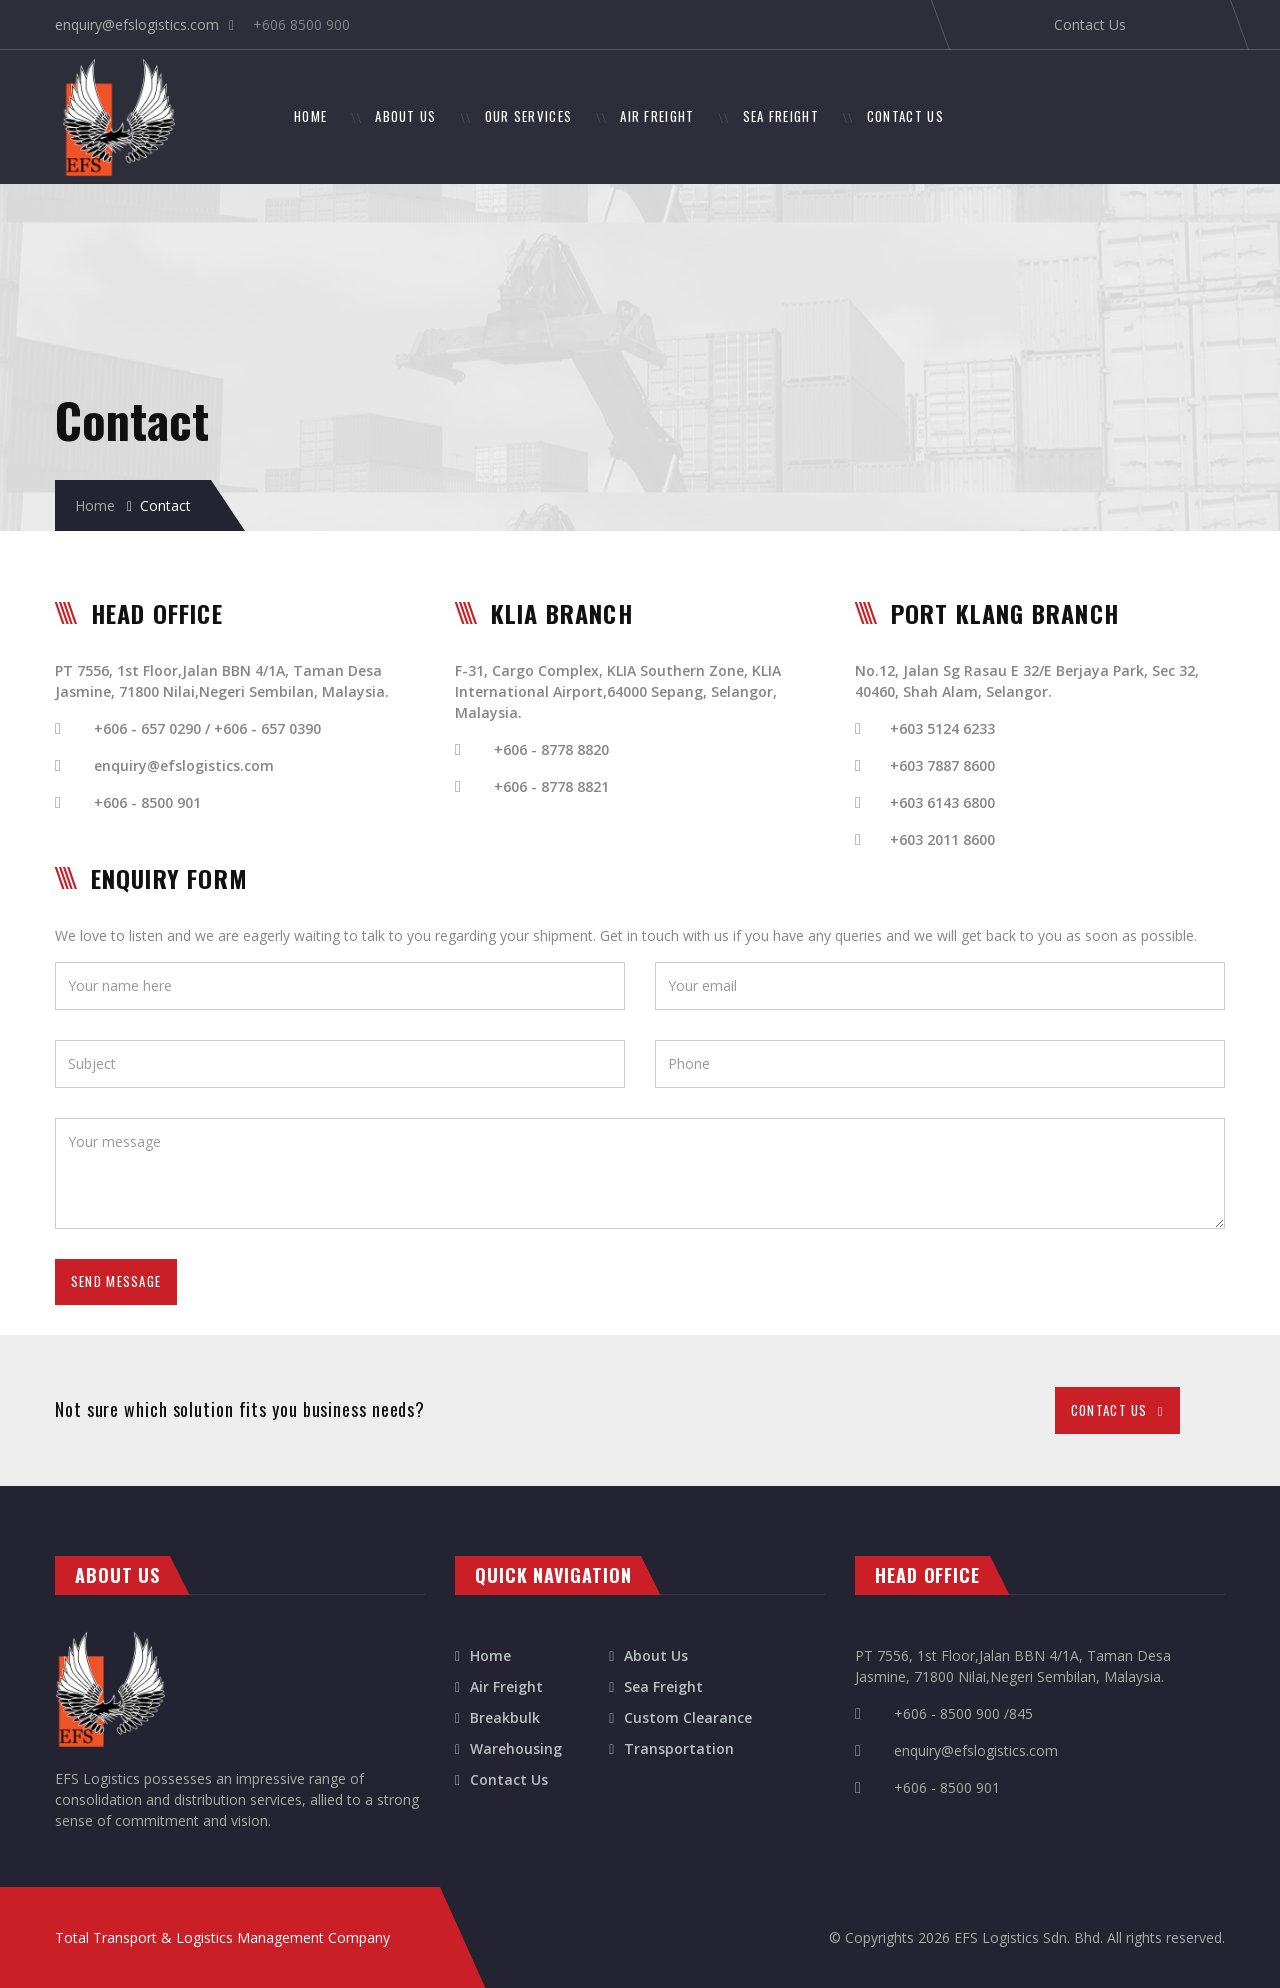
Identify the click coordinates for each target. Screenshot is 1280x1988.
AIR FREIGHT (657, 116)
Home (95, 505)
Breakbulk (505, 1717)
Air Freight (506, 1686)
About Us (656, 1655)
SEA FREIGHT (781, 116)
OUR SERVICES (529, 116)
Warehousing (516, 1748)
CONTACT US (905, 116)
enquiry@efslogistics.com (137, 24)
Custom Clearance (688, 1717)
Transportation (679, 1748)
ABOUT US (405, 116)
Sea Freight (663, 1686)
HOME (322, 115)
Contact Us (1090, 24)
